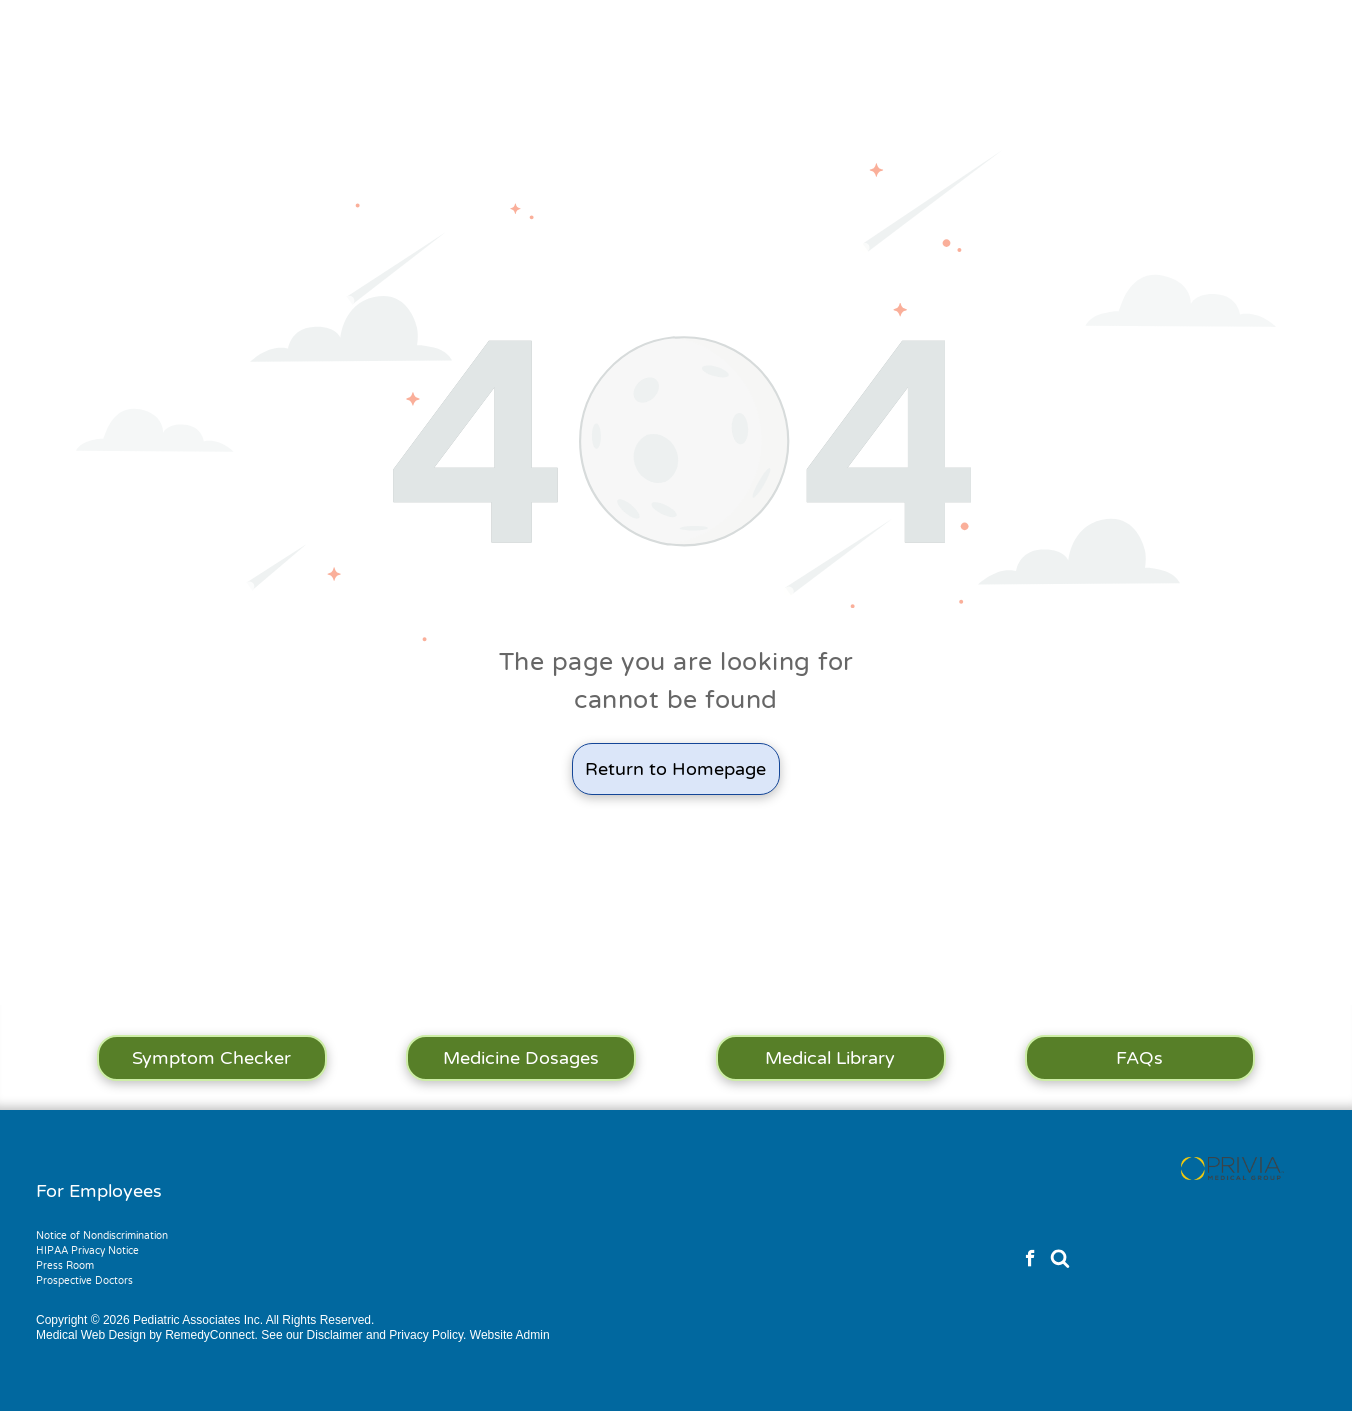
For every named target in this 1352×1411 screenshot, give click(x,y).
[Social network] (1059, 1261)
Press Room (65, 1266)
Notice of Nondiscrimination (102, 1236)
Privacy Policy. (427, 1335)
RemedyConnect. (211, 1335)
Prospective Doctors (84, 1281)
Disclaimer (335, 1335)
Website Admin (510, 1335)
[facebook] (1030, 1261)
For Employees (99, 1191)
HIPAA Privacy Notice (87, 1251)
